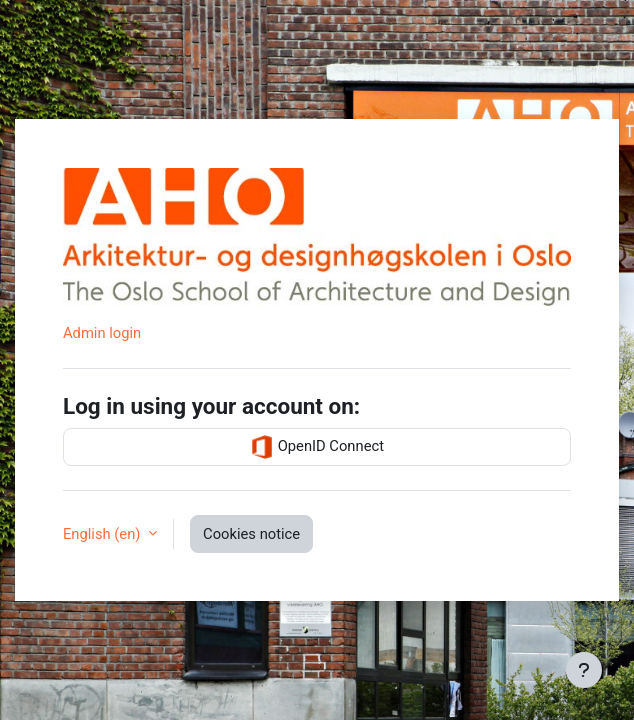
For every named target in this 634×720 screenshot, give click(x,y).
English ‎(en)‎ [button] (103, 534)
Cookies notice (251, 534)
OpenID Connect (317, 447)
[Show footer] (584, 670)
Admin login (102, 333)
